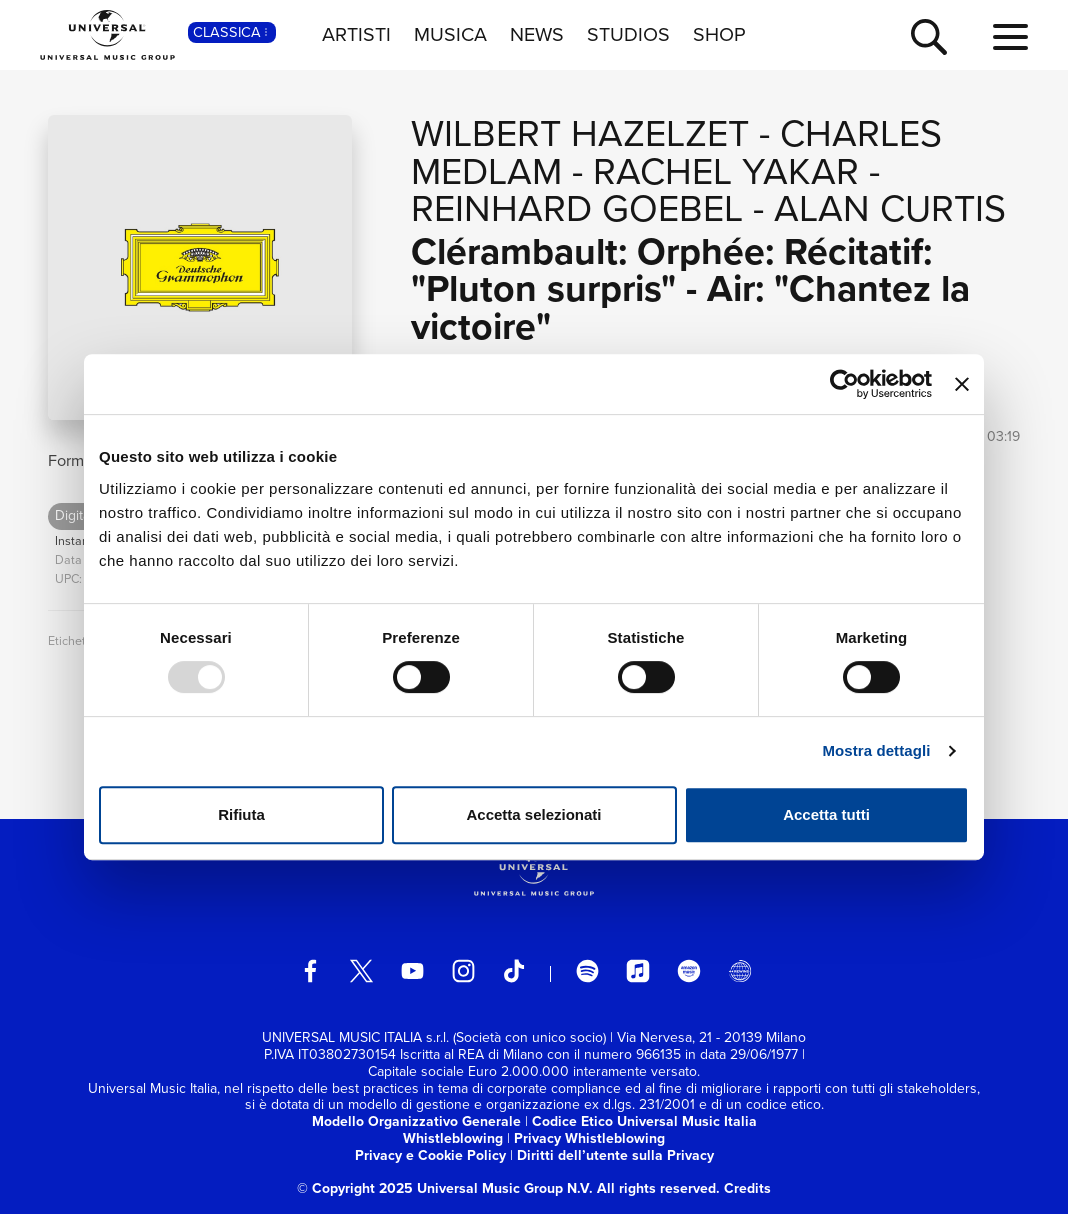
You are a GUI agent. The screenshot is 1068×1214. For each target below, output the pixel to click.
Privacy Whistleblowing (589, 1138)
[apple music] (638, 971)
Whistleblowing (453, 1138)
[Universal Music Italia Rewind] (740, 971)
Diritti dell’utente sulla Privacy (615, 1155)
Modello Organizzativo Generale (416, 1121)
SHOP (719, 34)
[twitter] (362, 971)
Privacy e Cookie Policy (430, 1155)
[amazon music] (689, 971)
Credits (747, 1188)
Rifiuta (241, 814)
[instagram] (464, 971)
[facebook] (311, 971)
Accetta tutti (826, 814)
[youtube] (413, 971)
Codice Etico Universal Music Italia (644, 1121)
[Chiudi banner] (962, 384)
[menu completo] (1010, 38)
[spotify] (588, 971)
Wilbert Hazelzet (580, 133)
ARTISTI (356, 34)
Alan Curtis (890, 208)
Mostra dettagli (876, 750)
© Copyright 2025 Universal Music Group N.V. (445, 1188)
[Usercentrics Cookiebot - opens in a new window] (844, 384)
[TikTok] (514, 971)
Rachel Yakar (726, 171)
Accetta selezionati (533, 814)
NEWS (537, 34)
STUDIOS (628, 34)
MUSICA (450, 34)
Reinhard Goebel (577, 208)
